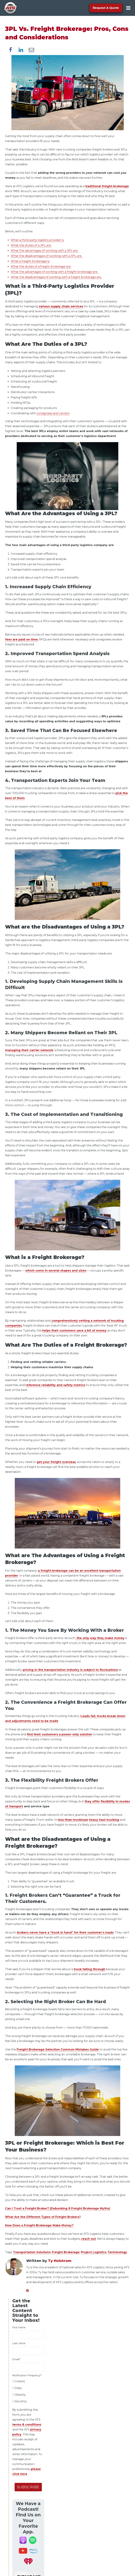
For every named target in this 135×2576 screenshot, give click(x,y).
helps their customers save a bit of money (74, 1330)
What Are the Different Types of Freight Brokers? (43, 2217)
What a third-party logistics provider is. (37, 240)
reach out (88, 2238)
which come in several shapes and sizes (55, 1270)
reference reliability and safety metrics (55, 1385)
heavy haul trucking (104, 1819)
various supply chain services (61, 306)
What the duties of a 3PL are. (31, 245)
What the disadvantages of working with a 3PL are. (47, 256)
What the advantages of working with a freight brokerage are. (55, 271)
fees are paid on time (21, 639)
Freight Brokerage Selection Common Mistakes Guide (58, 2049)
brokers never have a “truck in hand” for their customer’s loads (65, 1932)
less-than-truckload (73, 1819)
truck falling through (89, 1969)
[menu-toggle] (128, 8)
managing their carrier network (29, 1050)
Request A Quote (106, 8)
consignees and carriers (53, 413)
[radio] (28, 2382)
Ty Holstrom (59, 2261)
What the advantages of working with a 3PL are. (44, 250)
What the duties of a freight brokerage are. (41, 266)
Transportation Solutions (32, 2252)
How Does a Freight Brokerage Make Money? (39, 2225)
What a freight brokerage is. (30, 261)
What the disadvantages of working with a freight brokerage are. (56, 277)
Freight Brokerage (66, 2252)
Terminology (117, 2252)
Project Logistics (93, 2252)
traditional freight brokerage (107, 186)
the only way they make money (100, 1638)
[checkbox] (28, 2392)
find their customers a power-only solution (59, 1734)
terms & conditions (26, 2424)
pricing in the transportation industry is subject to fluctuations (70, 1669)
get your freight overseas (56, 1462)
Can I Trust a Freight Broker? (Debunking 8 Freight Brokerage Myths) (57, 2208)
